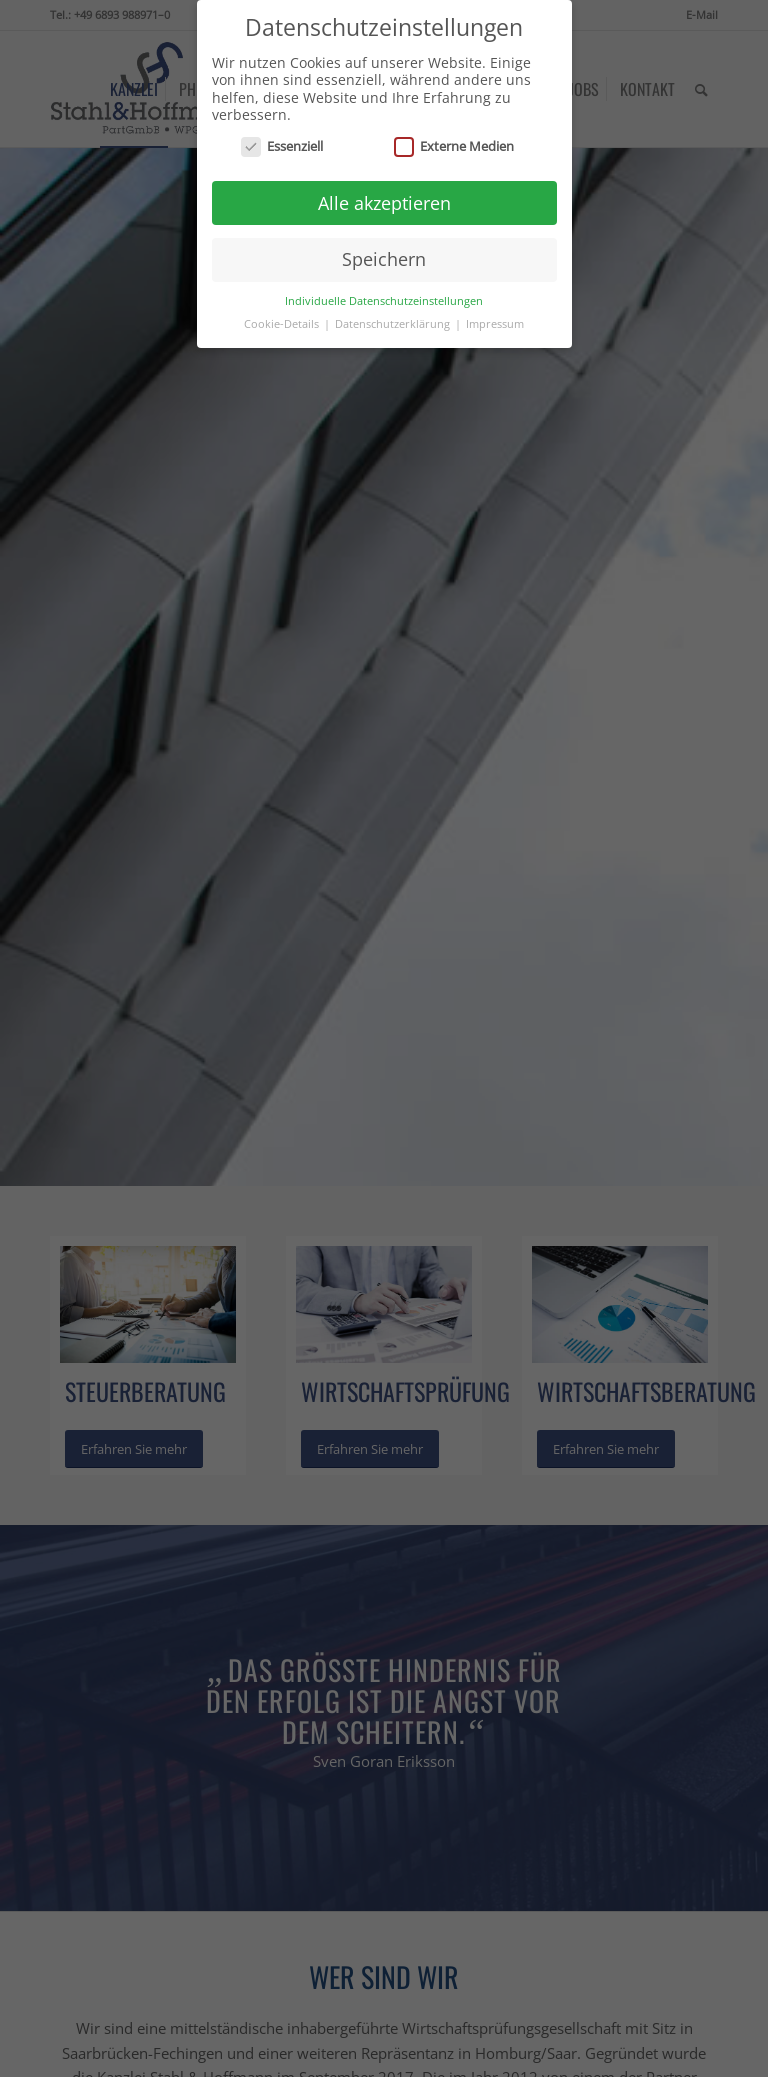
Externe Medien (454, 140)
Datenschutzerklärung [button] (394, 318)
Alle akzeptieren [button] (384, 197)
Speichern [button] (384, 254)
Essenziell (282, 140)
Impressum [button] (495, 318)
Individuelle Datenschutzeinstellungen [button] (384, 295)
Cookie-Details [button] (283, 318)
